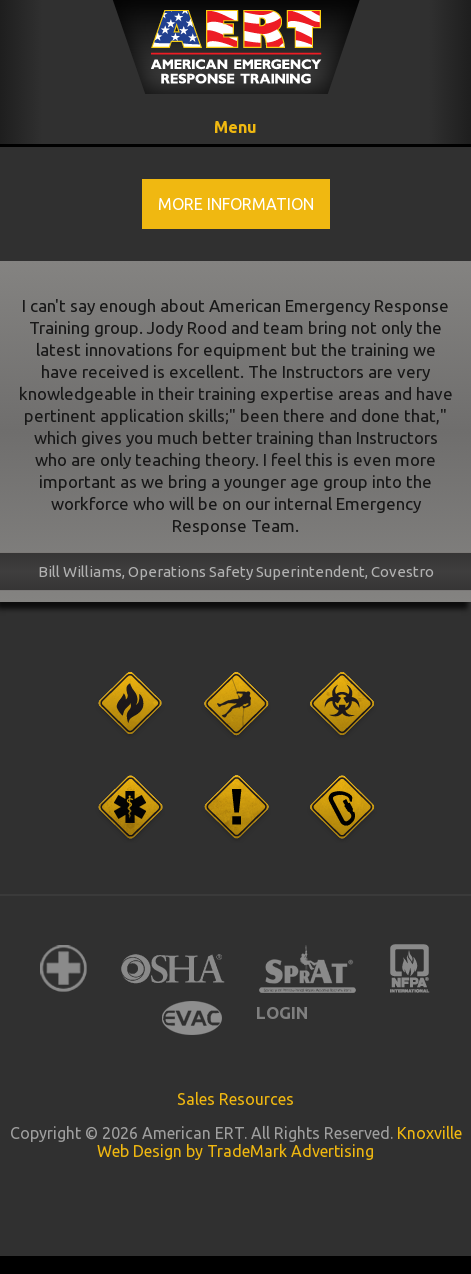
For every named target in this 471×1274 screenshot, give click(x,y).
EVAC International (192, 1017)
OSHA (173, 968)
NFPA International (410, 968)
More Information (236, 204)
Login (282, 1012)
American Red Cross (63, 968)
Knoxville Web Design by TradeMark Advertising (279, 1142)
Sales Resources (235, 1099)
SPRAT (307, 968)
